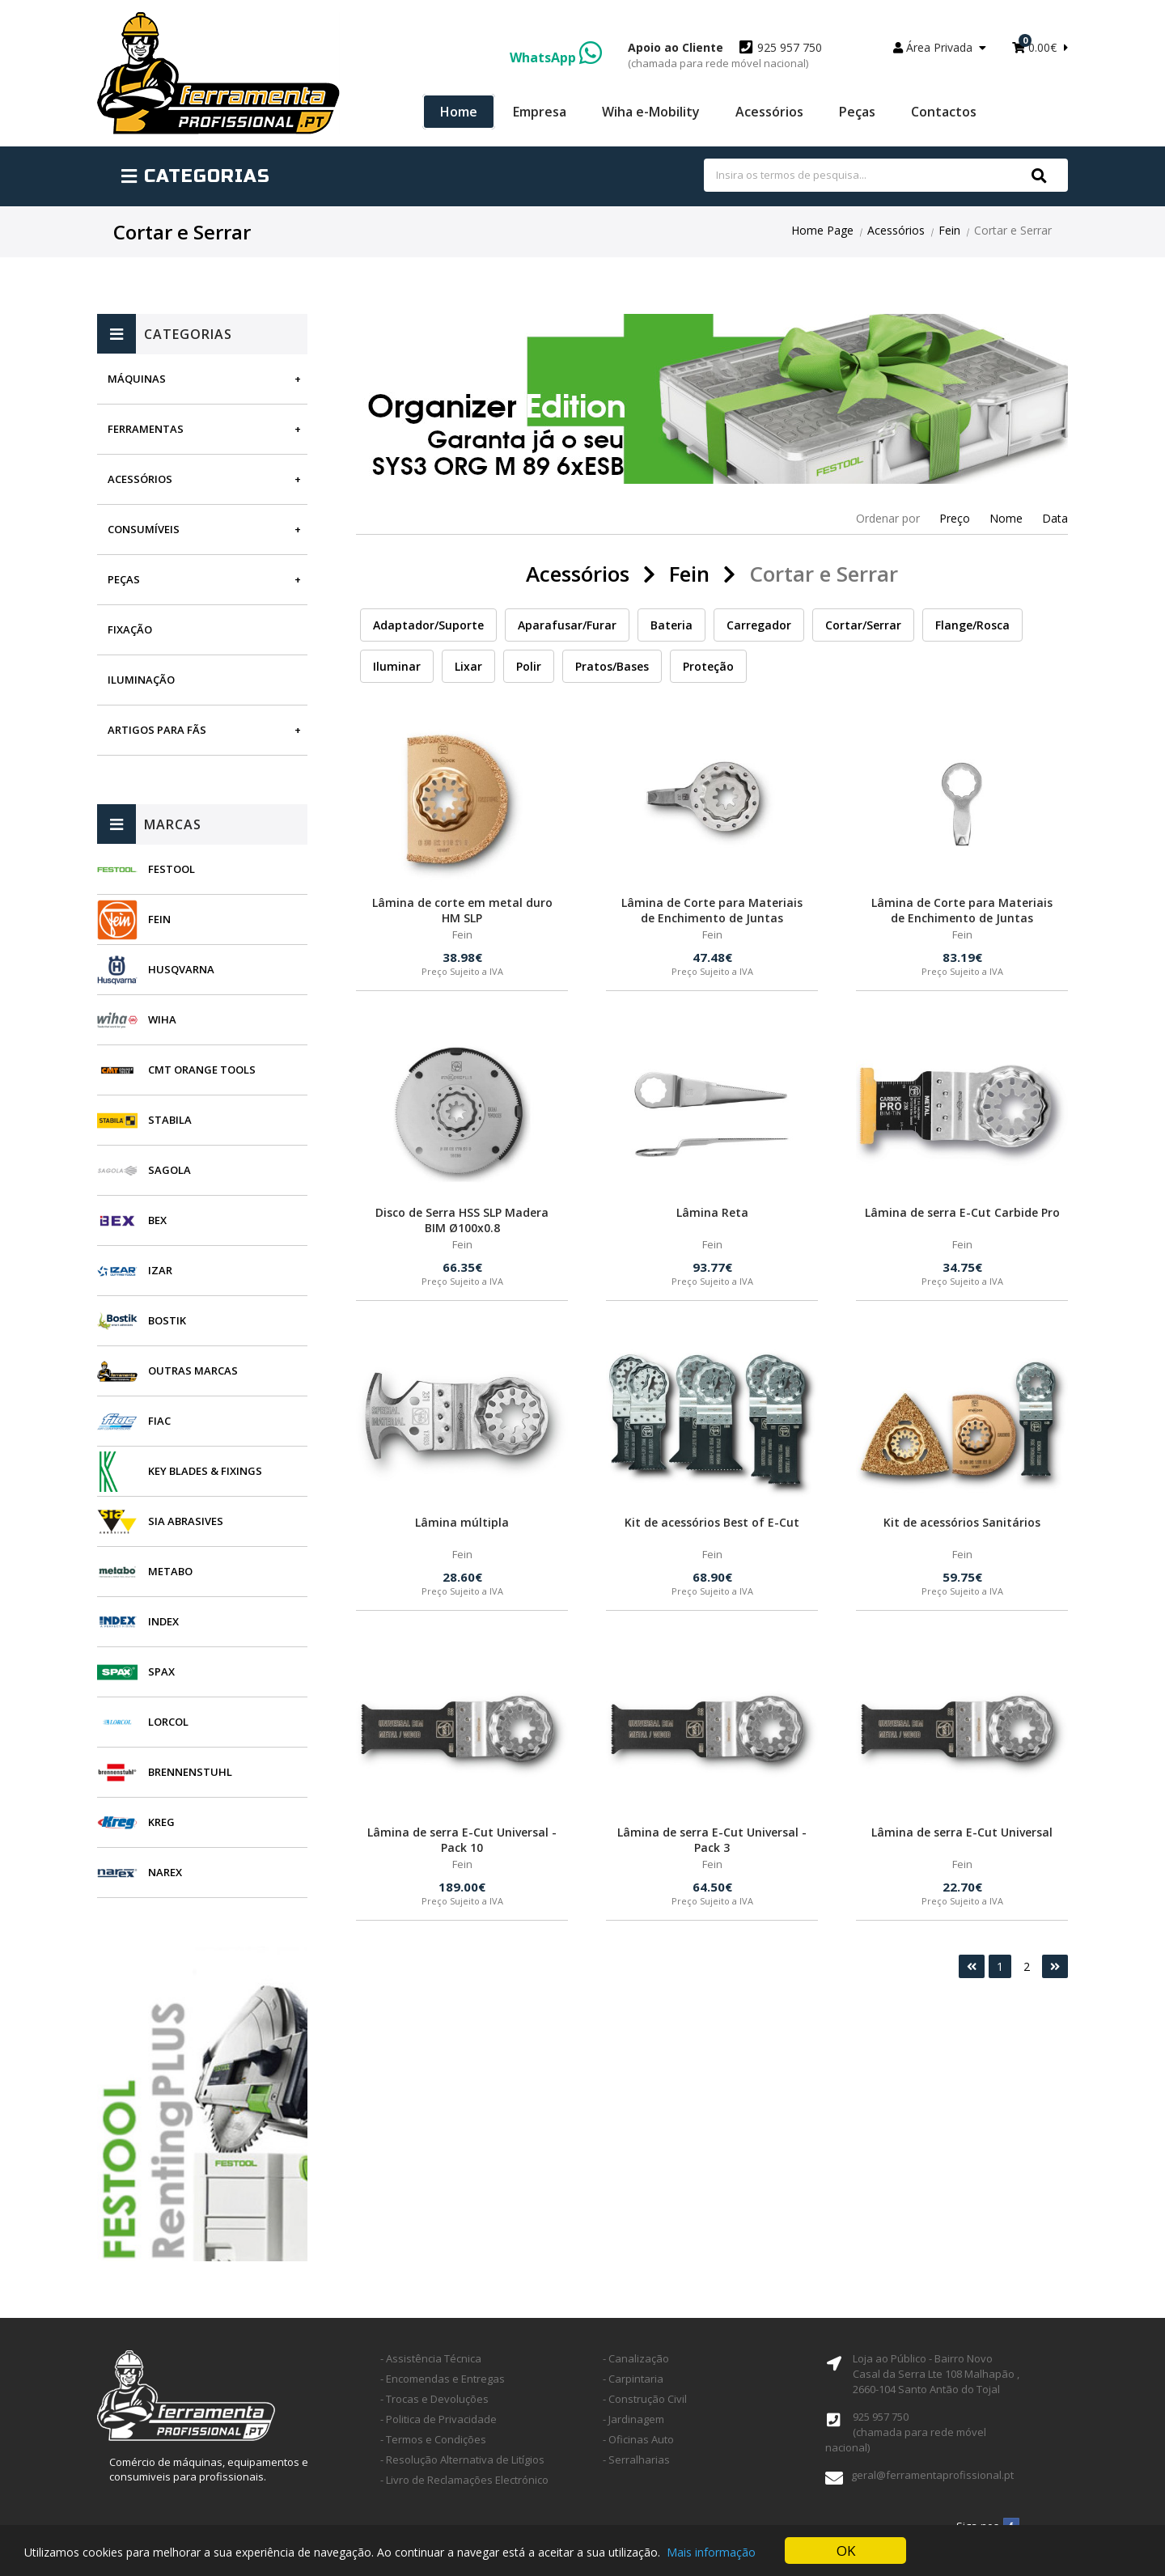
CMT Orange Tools (202, 1069)
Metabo (170, 1571)
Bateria (671, 625)
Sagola (169, 1170)
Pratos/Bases (612, 666)
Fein (949, 230)
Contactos (943, 112)
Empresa (539, 112)
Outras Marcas (193, 1370)
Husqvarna (181, 969)
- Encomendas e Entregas (442, 2378)
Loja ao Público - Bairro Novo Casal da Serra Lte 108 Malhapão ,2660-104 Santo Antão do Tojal (936, 2373)
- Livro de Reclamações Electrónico (464, 2479)
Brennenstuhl (190, 1772)
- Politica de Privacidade (438, 2419)
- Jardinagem (633, 2419)
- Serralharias (636, 2459)
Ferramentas (146, 429)
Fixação (130, 629)
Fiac (159, 1420)
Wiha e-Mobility (651, 112)
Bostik (167, 1320)
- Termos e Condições (433, 2439)
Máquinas (137, 378)
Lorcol (168, 1721)
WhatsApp (556, 57)
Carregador (759, 625)
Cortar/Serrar (863, 625)
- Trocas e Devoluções (434, 2399)
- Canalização (636, 2358)
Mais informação (711, 2552)
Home (458, 112)
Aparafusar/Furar (567, 625)
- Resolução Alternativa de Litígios (462, 2459)
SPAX (161, 1671)
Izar (160, 1270)
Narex (165, 1872)
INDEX (163, 1621)
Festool (171, 869)
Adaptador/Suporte (428, 625)
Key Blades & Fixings (205, 1471)
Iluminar (397, 666)
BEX (157, 1220)
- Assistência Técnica (430, 2358)
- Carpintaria (633, 2378)
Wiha (162, 1019)
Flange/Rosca (972, 625)
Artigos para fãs (157, 729)
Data (1055, 518)
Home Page (822, 230)
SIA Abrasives (185, 1521)
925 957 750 (725, 55)
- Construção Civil (645, 2399)
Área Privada (939, 47)
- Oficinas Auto (638, 2439)
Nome (1006, 518)
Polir (528, 666)
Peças (857, 112)
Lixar (468, 666)
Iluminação (141, 679)
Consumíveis (144, 529)
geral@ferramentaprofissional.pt (932, 2475)
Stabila (170, 1119)
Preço (954, 518)
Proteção (708, 666)
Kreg (161, 1822)
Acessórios (769, 112)
